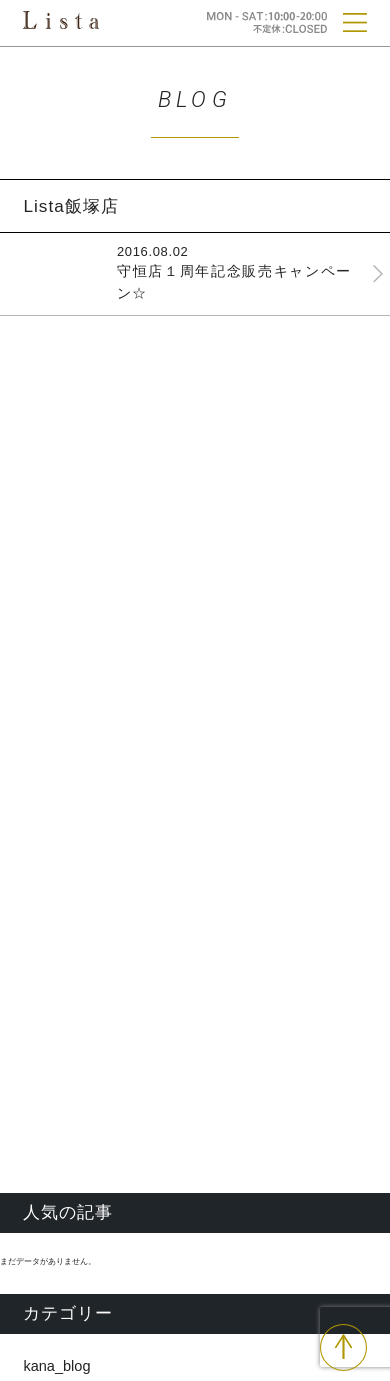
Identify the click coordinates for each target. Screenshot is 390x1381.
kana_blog (56, 1366)
